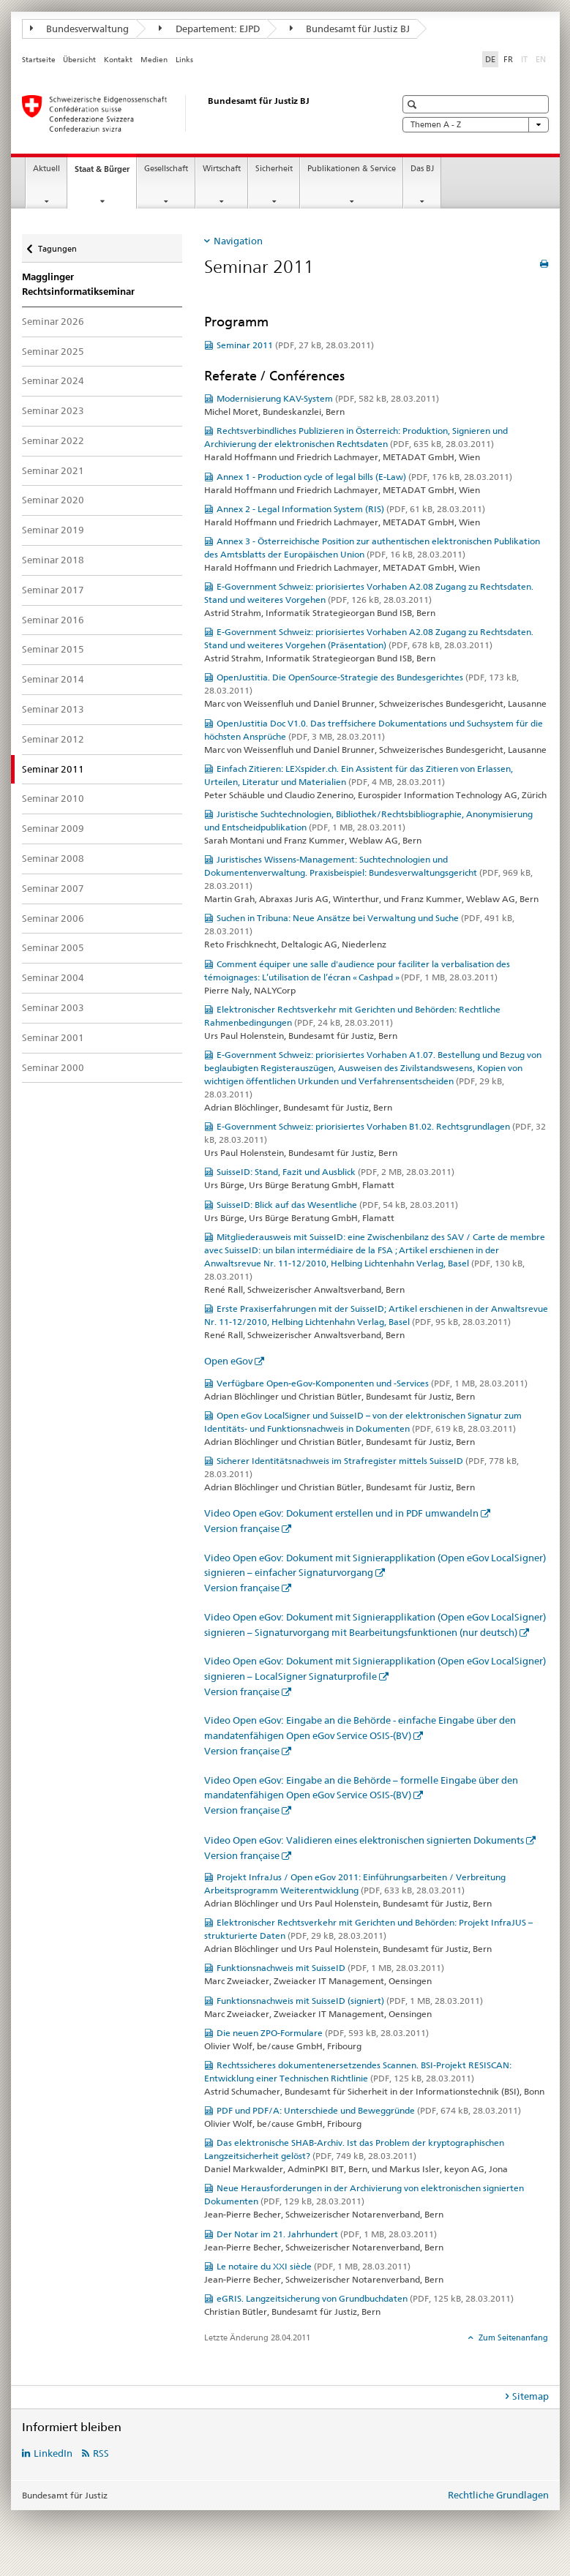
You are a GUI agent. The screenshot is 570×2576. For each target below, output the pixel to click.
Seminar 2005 (53, 947)
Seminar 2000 (53, 1067)
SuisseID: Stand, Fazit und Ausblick (335, 1171)
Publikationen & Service (351, 168)
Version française (242, 1528)
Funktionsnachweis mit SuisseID (330, 1967)
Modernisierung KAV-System (328, 398)
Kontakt (118, 60)
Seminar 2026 (53, 321)
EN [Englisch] (542, 58)
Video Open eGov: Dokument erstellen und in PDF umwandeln (341, 1513)
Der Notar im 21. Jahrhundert (327, 2233)
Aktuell (46, 168)
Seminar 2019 (53, 530)
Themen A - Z (475, 125)
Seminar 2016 (53, 620)
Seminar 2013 (53, 709)
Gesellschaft (166, 168)
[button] (414, 104)
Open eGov (228, 1361)
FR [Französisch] (508, 59)
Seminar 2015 (53, 649)
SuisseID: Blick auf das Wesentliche (337, 1204)
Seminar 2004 (53, 977)
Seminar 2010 (53, 798)
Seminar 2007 (53, 888)
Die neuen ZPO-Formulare (323, 2032)
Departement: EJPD (209, 28)
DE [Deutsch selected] (490, 59)
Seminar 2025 (53, 351)
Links (184, 60)
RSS (101, 2453)
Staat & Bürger (105, 173)
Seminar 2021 (53, 470)
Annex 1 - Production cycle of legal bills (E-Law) (364, 476)
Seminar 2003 (53, 1007)
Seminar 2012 (53, 739)
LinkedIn (53, 2453)
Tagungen (57, 244)
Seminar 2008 (53, 858)
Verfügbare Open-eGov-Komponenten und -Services (372, 1383)
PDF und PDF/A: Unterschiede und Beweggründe (369, 2110)
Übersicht (79, 60)
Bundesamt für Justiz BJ (350, 28)
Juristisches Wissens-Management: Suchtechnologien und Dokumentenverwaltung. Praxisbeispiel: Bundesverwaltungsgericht (368, 872)
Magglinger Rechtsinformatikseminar (78, 284)
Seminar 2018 (53, 560)
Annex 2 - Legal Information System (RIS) (351, 508)
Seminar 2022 (53, 440)
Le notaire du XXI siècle (313, 2266)
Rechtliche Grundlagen (498, 2495)
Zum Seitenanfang (512, 2337)
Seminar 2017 (53, 590)
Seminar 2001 (53, 1037)
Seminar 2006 (53, 918)
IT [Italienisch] (525, 58)
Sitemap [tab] (530, 2396)
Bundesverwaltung (80, 28)
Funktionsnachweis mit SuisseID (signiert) (350, 2000)
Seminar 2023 (53, 410)
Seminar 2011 (295, 344)
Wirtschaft (222, 168)
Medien (154, 60)
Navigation (238, 241)
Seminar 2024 (53, 380)
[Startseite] (194, 113)
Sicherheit (274, 168)
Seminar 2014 (53, 679)
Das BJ (422, 168)
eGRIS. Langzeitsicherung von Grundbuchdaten (365, 2298)
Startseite (39, 60)
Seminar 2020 (53, 500)
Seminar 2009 (53, 828)
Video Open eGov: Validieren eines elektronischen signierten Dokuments (364, 1840)
